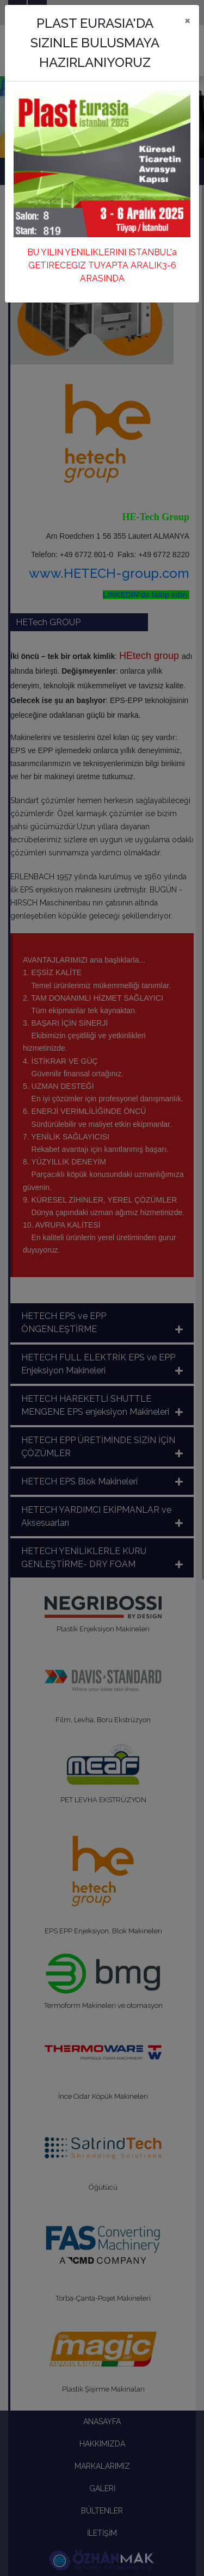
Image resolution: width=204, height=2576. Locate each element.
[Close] (187, 20)
